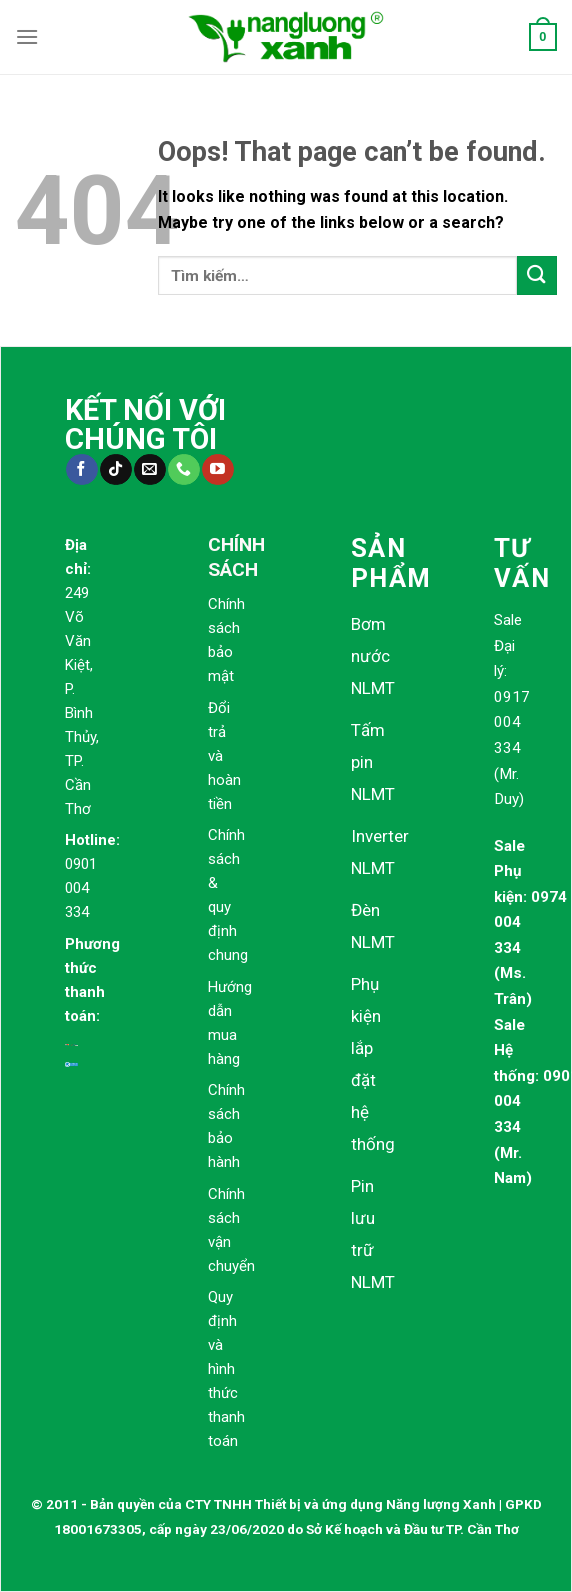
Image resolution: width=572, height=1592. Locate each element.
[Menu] (27, 36)
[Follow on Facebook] (81, 470)
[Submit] (537, 275)
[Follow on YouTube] (217, 470)
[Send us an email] (149, 470)
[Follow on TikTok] (115, 470)
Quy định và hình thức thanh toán (226, 1369)
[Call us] (183, 470)
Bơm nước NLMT (373, 656)
